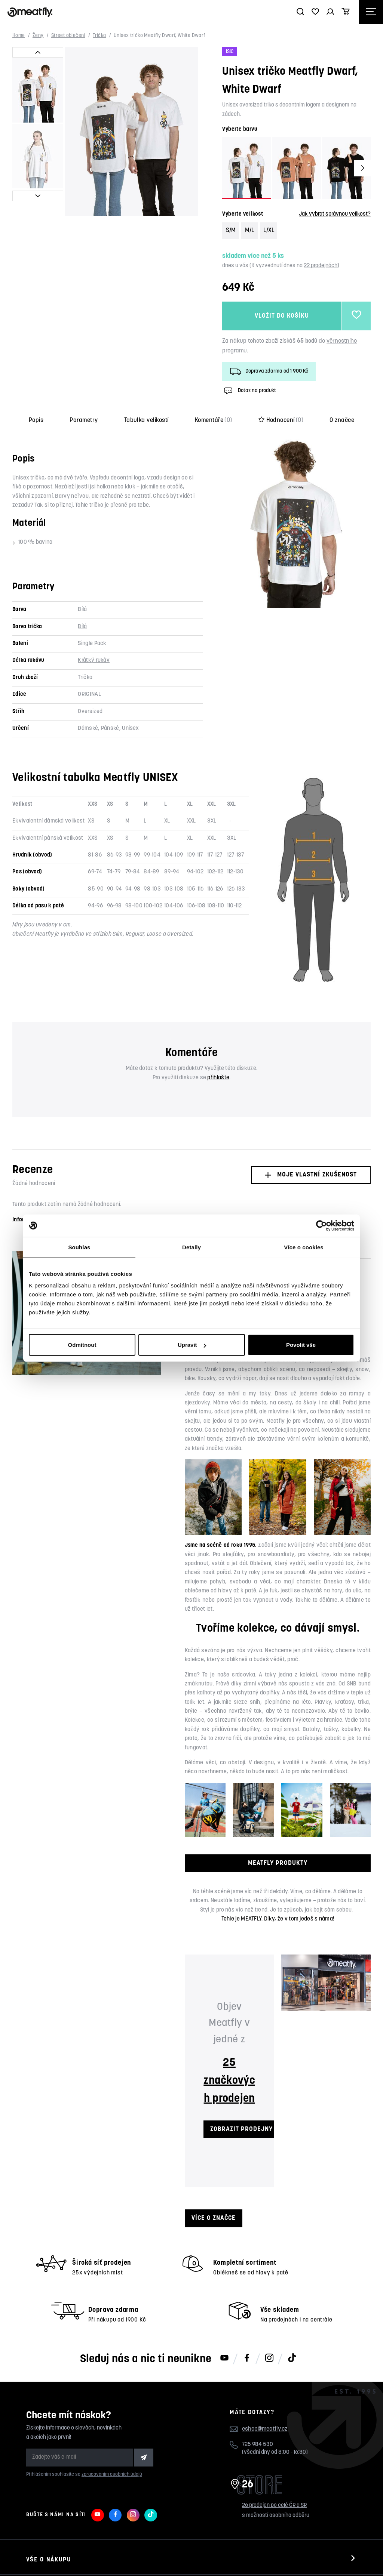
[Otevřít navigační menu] (371, 12)
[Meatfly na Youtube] (224, 2358)
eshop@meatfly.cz (264, 2429)
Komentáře (213, 420)
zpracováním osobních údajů (112, 2474)
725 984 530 (257, 2444)
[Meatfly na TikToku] (291, 2358)
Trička (99, 35)
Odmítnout (82, 1345)
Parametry (84, 420)
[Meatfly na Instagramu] (269, 2358)
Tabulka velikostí (146, 420)
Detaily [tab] (191, 1247)
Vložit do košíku (281, 316)
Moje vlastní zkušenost (310, 1175)
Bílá (82, 627)
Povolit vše (301, 1345)
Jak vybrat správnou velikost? (335, 214)
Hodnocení (281, 420)
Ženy (38, 35)
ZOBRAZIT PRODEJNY (241, 2129)
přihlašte (218, 1078)
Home (18, 35)
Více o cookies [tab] (304, 1247)
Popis (36, 420)
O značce (342, 420)
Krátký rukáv (94, 660)
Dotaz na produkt (249, 391)
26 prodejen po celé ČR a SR (274, 2505)
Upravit (192, 1345)
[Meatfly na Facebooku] (246, 2358)
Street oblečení (68, 35)
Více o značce (214, 2218)
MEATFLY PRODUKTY (277, 1863)
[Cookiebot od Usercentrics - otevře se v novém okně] (321, 1225)
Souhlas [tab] (79, 1247)
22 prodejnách (320, 266)
